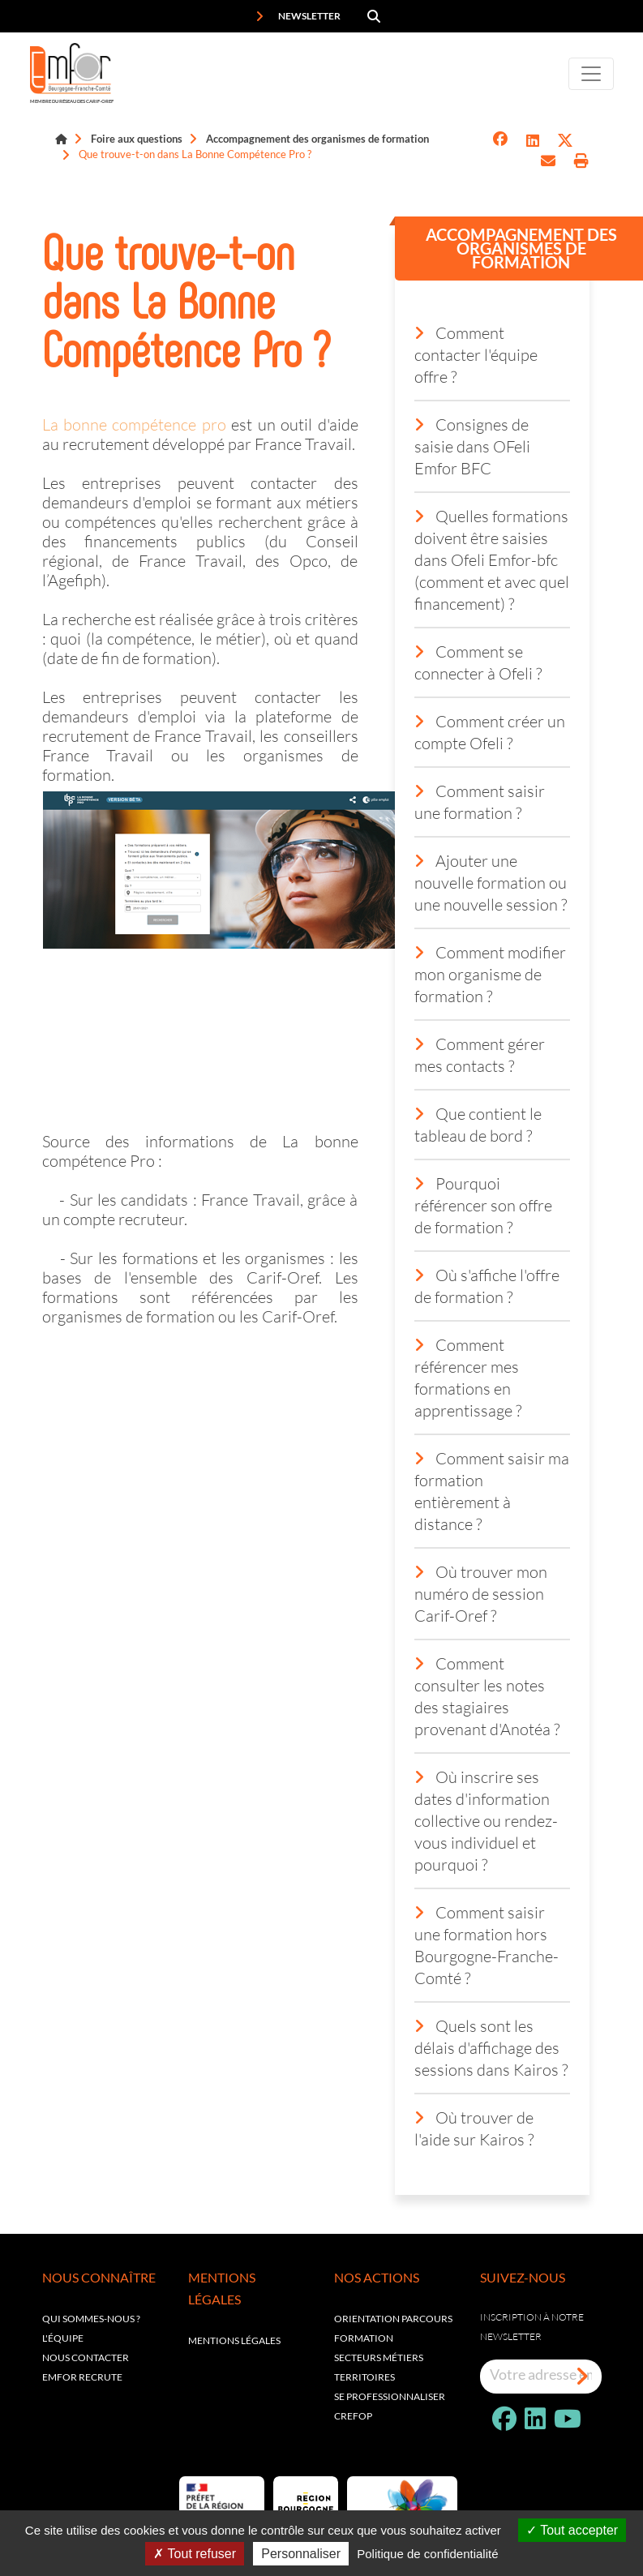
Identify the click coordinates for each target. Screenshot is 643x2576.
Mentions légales (234, 2340)
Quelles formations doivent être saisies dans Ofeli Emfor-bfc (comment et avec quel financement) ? (491, 559)
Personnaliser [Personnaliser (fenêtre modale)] (301, 2554)
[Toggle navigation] (591, 74)
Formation (363, 2338)
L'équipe (63, 2338)
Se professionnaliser (389, 2396)
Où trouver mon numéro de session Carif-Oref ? (480, 1593)
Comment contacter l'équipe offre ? (476, 354)
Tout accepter (572, 2530)
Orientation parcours (393, 2318)
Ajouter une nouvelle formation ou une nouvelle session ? (490, 882)
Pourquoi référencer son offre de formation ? (483, 1205)
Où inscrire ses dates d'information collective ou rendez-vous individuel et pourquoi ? (486, 1820)
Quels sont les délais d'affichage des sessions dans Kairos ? (491, 2047)
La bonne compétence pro (134, 424)
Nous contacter (85, 2357)
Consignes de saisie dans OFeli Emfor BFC (472, 446)
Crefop (353, 2416)
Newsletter (298, 16)
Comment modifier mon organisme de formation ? (490, 973)
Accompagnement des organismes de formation (317, 138)
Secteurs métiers (378, 2357)
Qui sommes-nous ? (91, 2318)
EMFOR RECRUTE (82, 2377)
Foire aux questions (136, 138)
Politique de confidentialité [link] (427, 2554)
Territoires (364, 2377)
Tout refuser (194, 2554)
